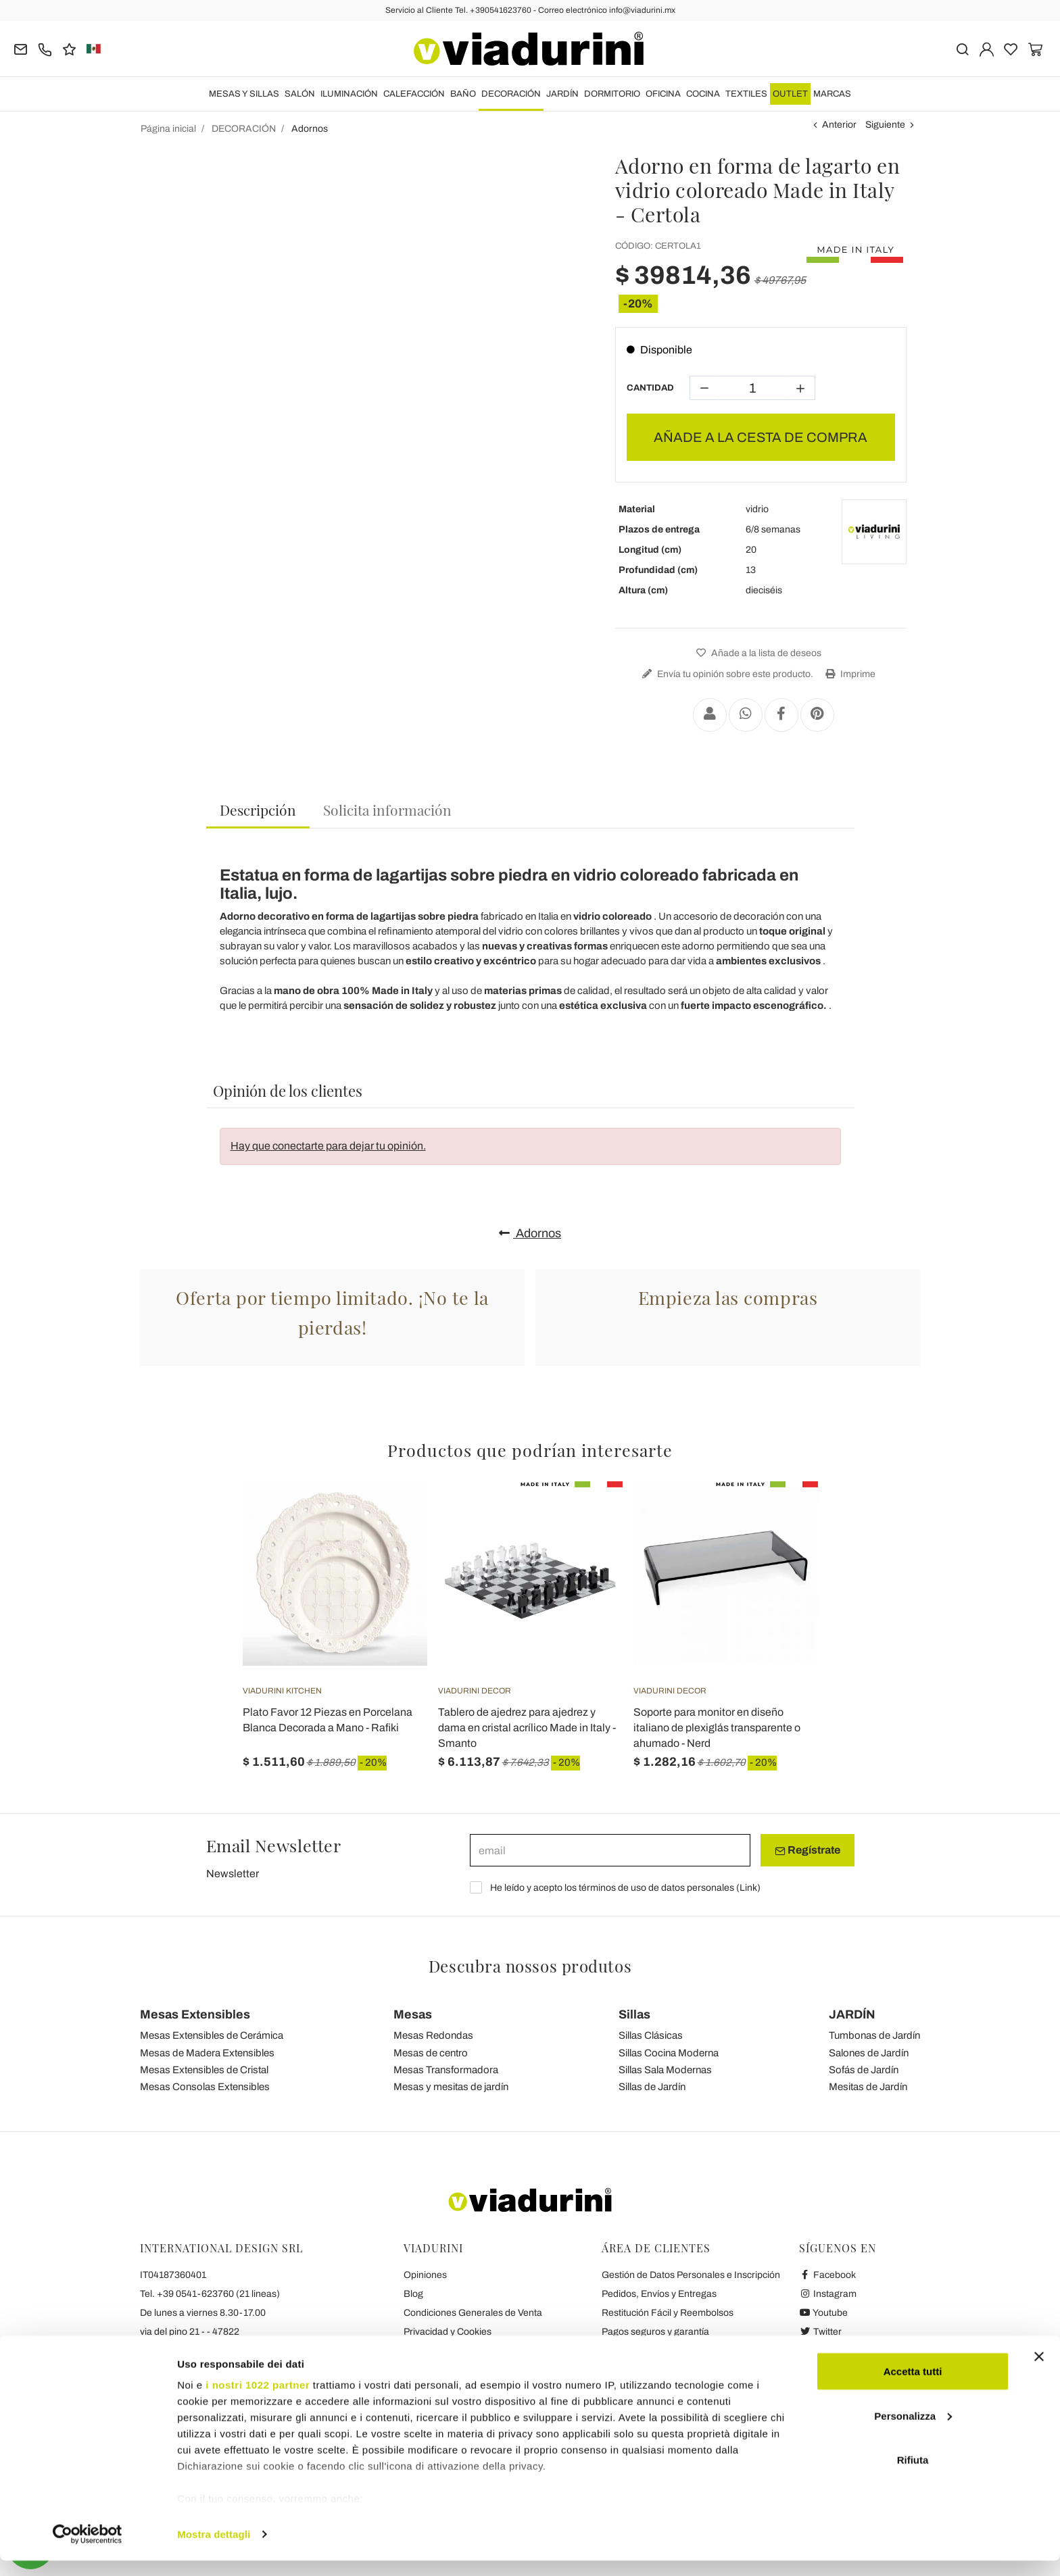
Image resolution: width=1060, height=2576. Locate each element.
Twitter (820, 2332)
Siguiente (885, 125)
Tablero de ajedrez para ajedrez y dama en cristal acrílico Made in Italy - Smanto (527, 1727)
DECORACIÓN (511, 94)
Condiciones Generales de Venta (473, 2313)
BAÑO (463, 94)
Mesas (412, 2014)
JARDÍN (562, 94)
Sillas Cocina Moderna (669, 2053)
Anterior (839, 125)
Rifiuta (913, 2475)
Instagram (828, 2294)
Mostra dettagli (213, 2549)
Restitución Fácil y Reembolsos (667, 2313)
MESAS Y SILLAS (244, 94)
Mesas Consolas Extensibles (205, 2086)
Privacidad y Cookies (447, 2332)
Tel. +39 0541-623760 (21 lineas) (210, 2294)
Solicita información (387, 809)
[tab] (258, 810)
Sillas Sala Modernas (665, 2069)
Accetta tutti (913, 2386)
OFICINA (663, 94)
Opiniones (425, 2275)
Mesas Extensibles (195, 2014)
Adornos (530, 1233)
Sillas (634, 2014)
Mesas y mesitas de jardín (450, 2086)
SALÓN (300, 94)
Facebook (827, 2275)
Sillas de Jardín (652, 2086)
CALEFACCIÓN (414, 94)
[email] (610, 1850)
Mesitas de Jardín (868, 2086)
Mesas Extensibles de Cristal (204, 2069)
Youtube (823, 2313)
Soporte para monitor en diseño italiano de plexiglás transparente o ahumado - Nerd (716, 1727)
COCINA (703, 94)
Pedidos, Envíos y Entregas (659, 2294)
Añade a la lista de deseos (757, 653)
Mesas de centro (430, 2053)
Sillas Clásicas (651, 2035)
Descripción (258, 809)
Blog (413, 2294)
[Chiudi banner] (1039, 2372)
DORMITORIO (612, 94)
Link (748, 1888)
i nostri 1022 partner (258, 2400)
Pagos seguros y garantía (655, 2332)
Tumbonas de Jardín (874, 2035)
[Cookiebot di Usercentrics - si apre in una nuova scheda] (87, 2550)
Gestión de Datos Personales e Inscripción (691, 2275)
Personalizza (913, 2431)
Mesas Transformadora (445, 2069)
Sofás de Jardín (863, 2069)
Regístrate (807, 1850)
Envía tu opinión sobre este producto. (726, 674)
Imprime (848, 674)
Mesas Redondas (433, 2035)
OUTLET (790, 94)
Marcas (832, 94)
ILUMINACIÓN (349, 94)
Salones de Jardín (869, 2053)
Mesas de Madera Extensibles (207, 2053)
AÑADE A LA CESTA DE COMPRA (760, 437)
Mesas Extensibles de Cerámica (211, 2035)
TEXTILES (746, 94)
